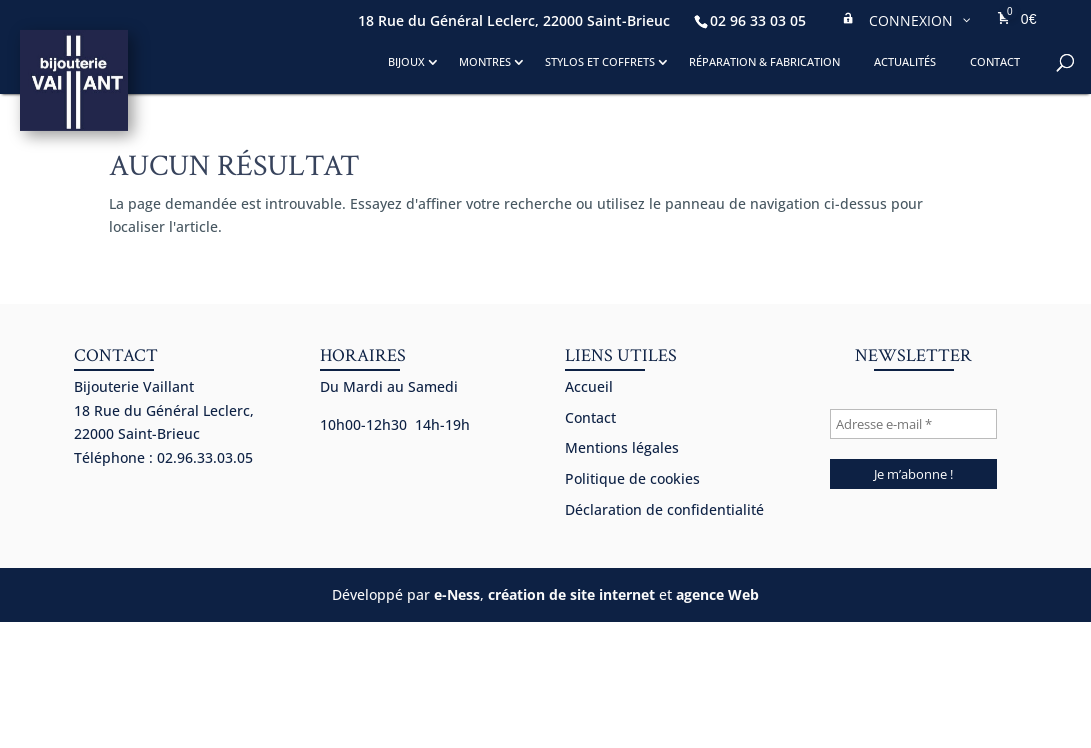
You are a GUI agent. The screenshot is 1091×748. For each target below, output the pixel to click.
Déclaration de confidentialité (664, 509)
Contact (995, 61)
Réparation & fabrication (764, 61)
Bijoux (406, 61)
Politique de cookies (632, 478)
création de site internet (571, 594)
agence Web (717, 594)
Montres (485, 61)
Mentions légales (622, 447)
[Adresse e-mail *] (913, 424)
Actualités (905, 61)
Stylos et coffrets (600, 61)
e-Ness (457, 594)
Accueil (589, 386)
